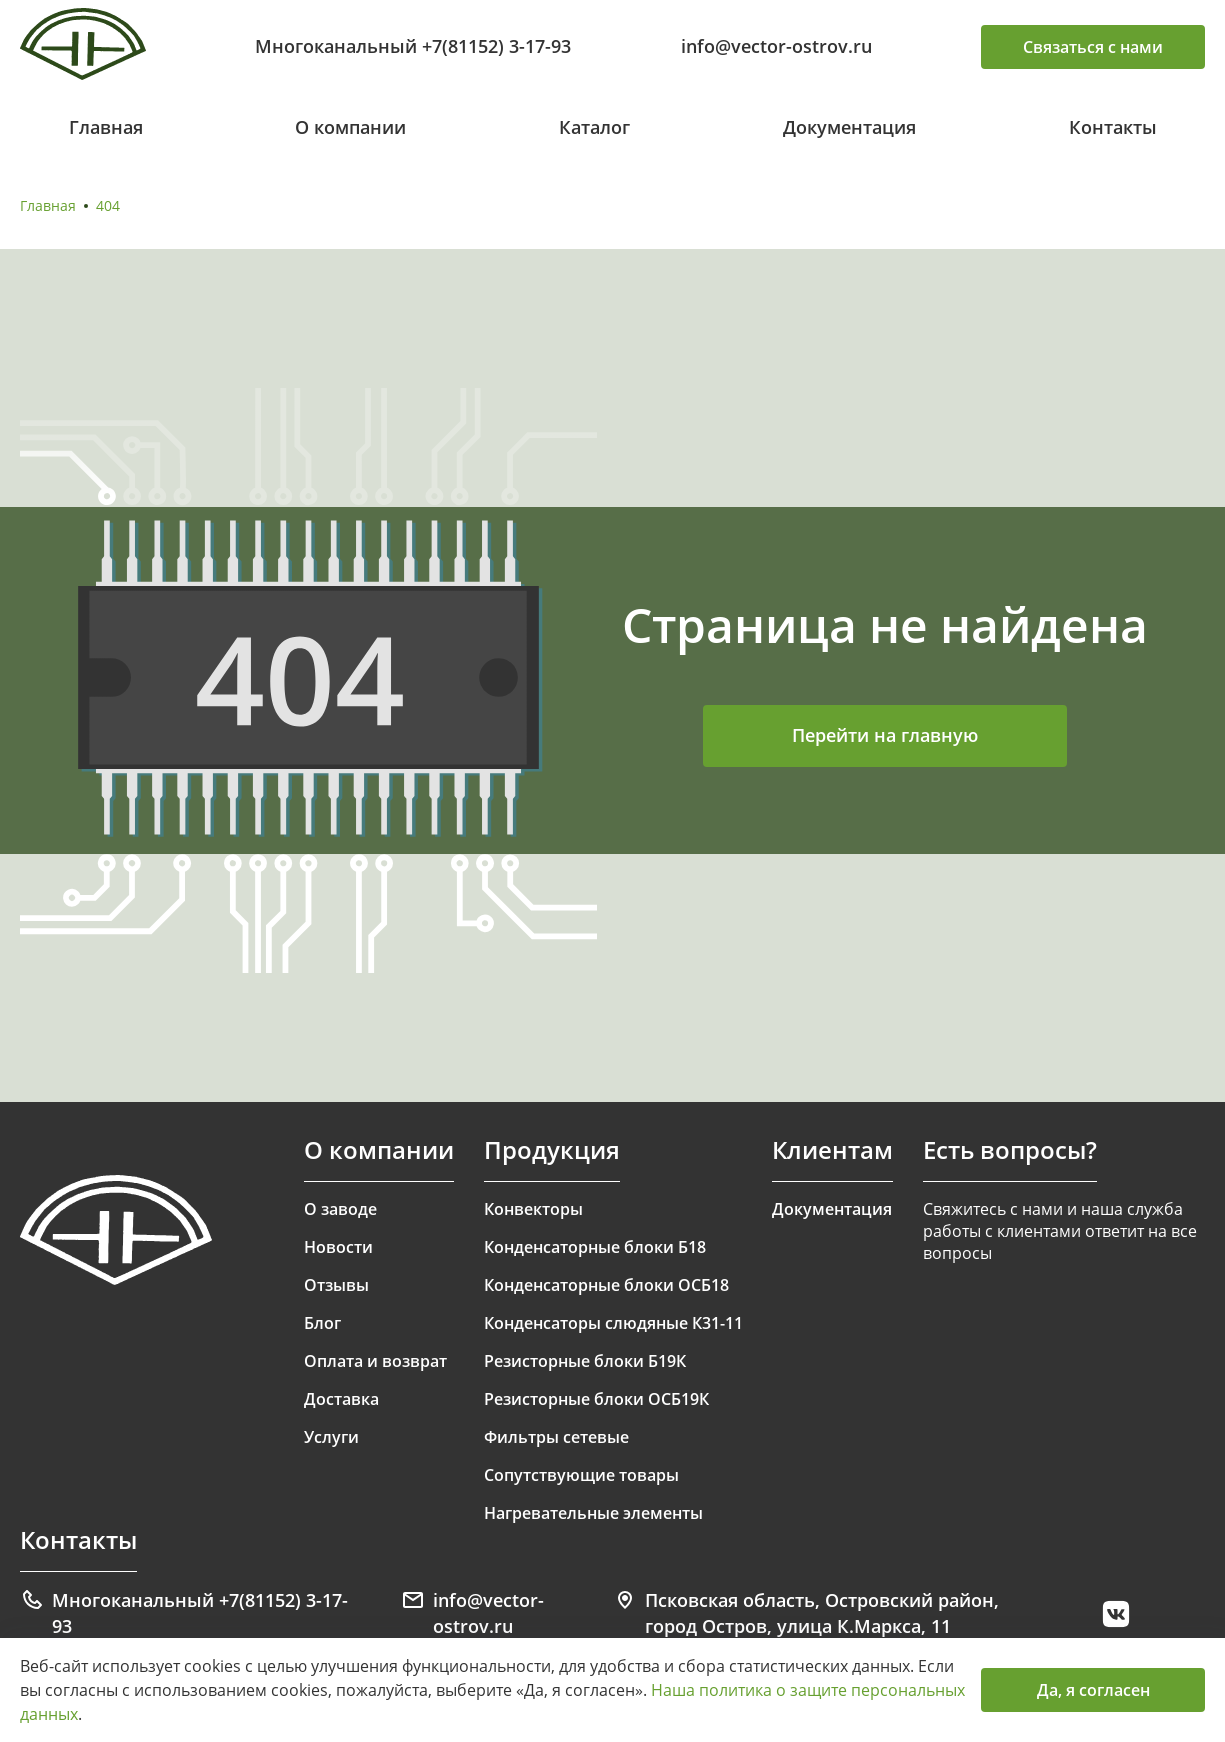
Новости (338, 1247)
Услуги (331, 1437)
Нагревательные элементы (593, 1513)
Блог (322, 1323)
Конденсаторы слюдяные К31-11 (613, 1323)
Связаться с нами (1093, 47)
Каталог (594, 127)
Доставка (341, 1399)
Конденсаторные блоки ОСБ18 (606, 1285)
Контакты (1113, 127)
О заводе (340, 1209)
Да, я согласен (1093, 1690)
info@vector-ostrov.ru (776, 46)
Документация (849, 127)
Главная (106, 127)
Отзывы (336, 1285)
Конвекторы (533, 1209)
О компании (350, 127)
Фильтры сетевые (556, 1437)
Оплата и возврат (375, 1361)
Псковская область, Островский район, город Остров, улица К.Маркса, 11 (806, 1613)
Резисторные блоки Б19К (585, 1361)
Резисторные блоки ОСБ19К (596, 1399)
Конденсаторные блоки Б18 (595, 1247)
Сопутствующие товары (581, 1475)
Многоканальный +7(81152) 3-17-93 (413, 46)
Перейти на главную (885, 735)
